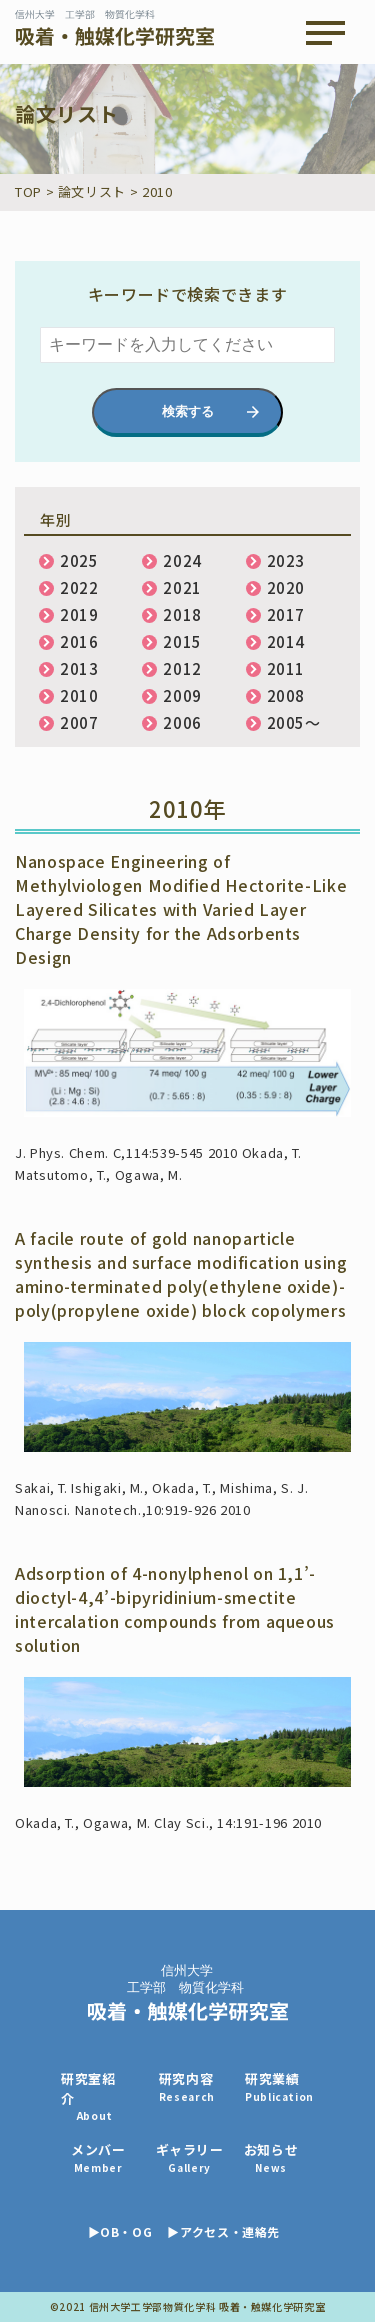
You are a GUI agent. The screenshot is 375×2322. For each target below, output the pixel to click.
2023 (286, 560)
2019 (79, 614)
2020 (286, 587)
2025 (79, 560)
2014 (286, 641)
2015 (182, 641)
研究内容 (187, 2086)
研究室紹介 (95, 2096)
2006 (182, 722)
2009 (182, 695)
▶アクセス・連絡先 (223, 2231)
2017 (286, 614)
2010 (79, 695)
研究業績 (279, 2086)
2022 (79, 587)
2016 (79, 641)
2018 (182, 614)
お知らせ (271, 2157)
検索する (188, 411)
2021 (182, 587)
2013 (79, 668)
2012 (182, 668)
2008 (286, 695)
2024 (182, 560)
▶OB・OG (120, 2231)
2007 (79, 722)
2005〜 (294, 722)
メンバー (98, 2157)
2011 (286, 668)
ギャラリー (190, 2157)
